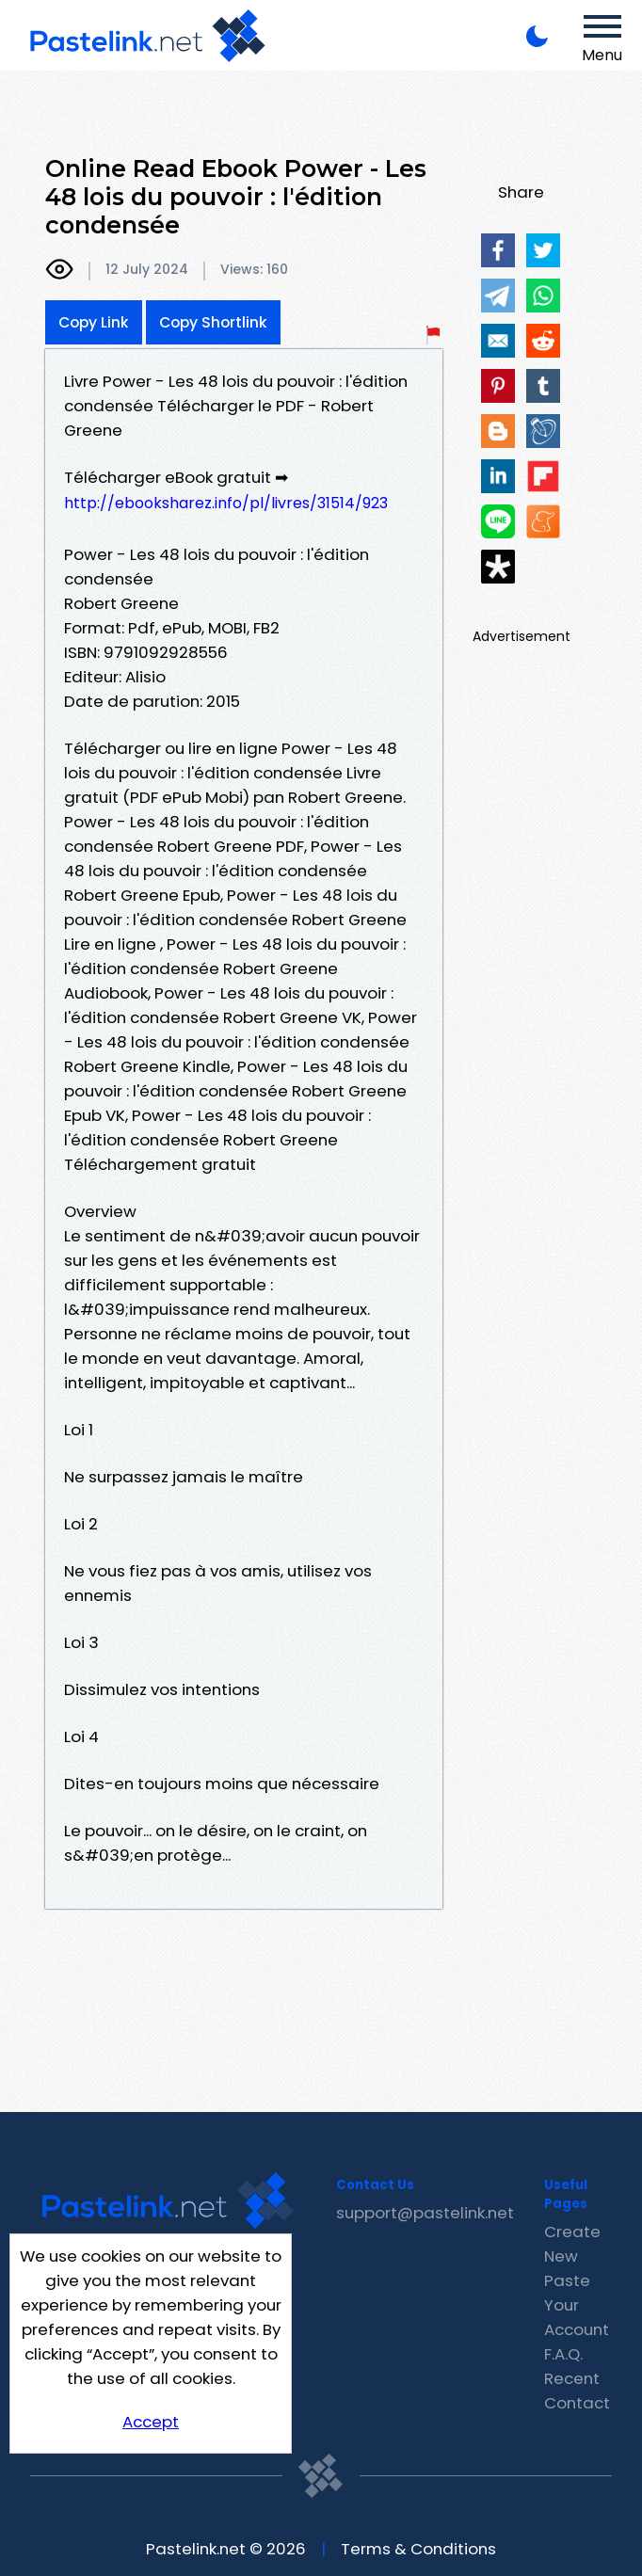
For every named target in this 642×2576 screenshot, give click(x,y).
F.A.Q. (563, 2354)
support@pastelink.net (425, 2212)
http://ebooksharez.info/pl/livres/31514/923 (226, 503)
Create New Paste (572, 2256)
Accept (150, 2421)
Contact (577, 2403)
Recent (572, 2378)
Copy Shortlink (213, 322)
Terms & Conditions (418, 2548)
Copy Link (93, 322)
